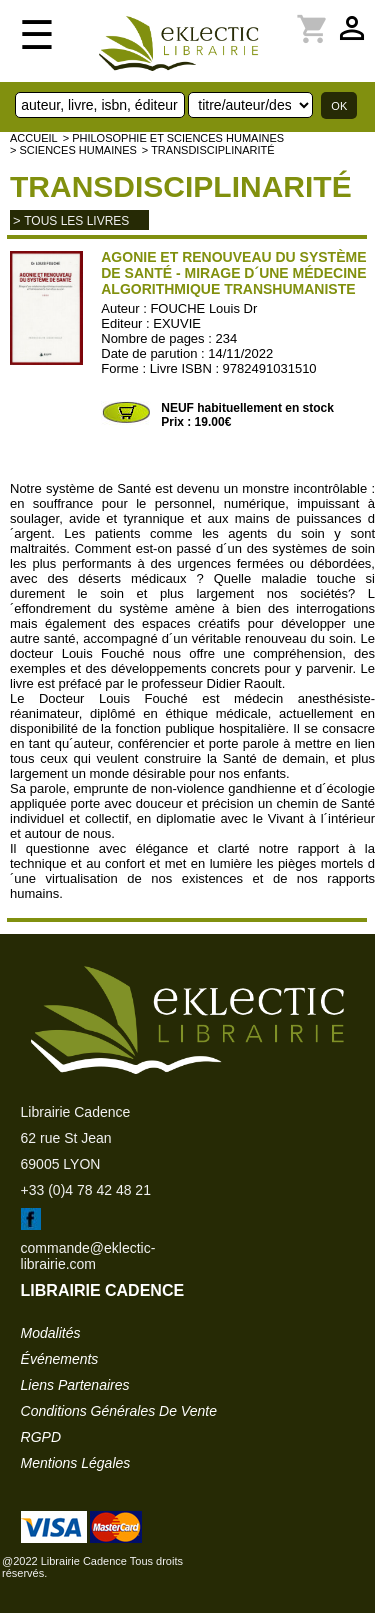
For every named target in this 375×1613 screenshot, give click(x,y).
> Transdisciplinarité (208, 150)
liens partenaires (75, 1385)
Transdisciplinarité (181, 186)
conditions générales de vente (119, 1411)
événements (60, 1359)
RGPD (41, 1437)
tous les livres (76, 221)
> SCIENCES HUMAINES (73, 150)
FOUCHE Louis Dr (203, 308)
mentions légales (76, 1463)
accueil (34, 138)
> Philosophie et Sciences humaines (173, 138)
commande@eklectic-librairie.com (88, 1256)
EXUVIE (177, 323)
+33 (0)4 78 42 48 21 (86, 1190)
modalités (51, 1333)
